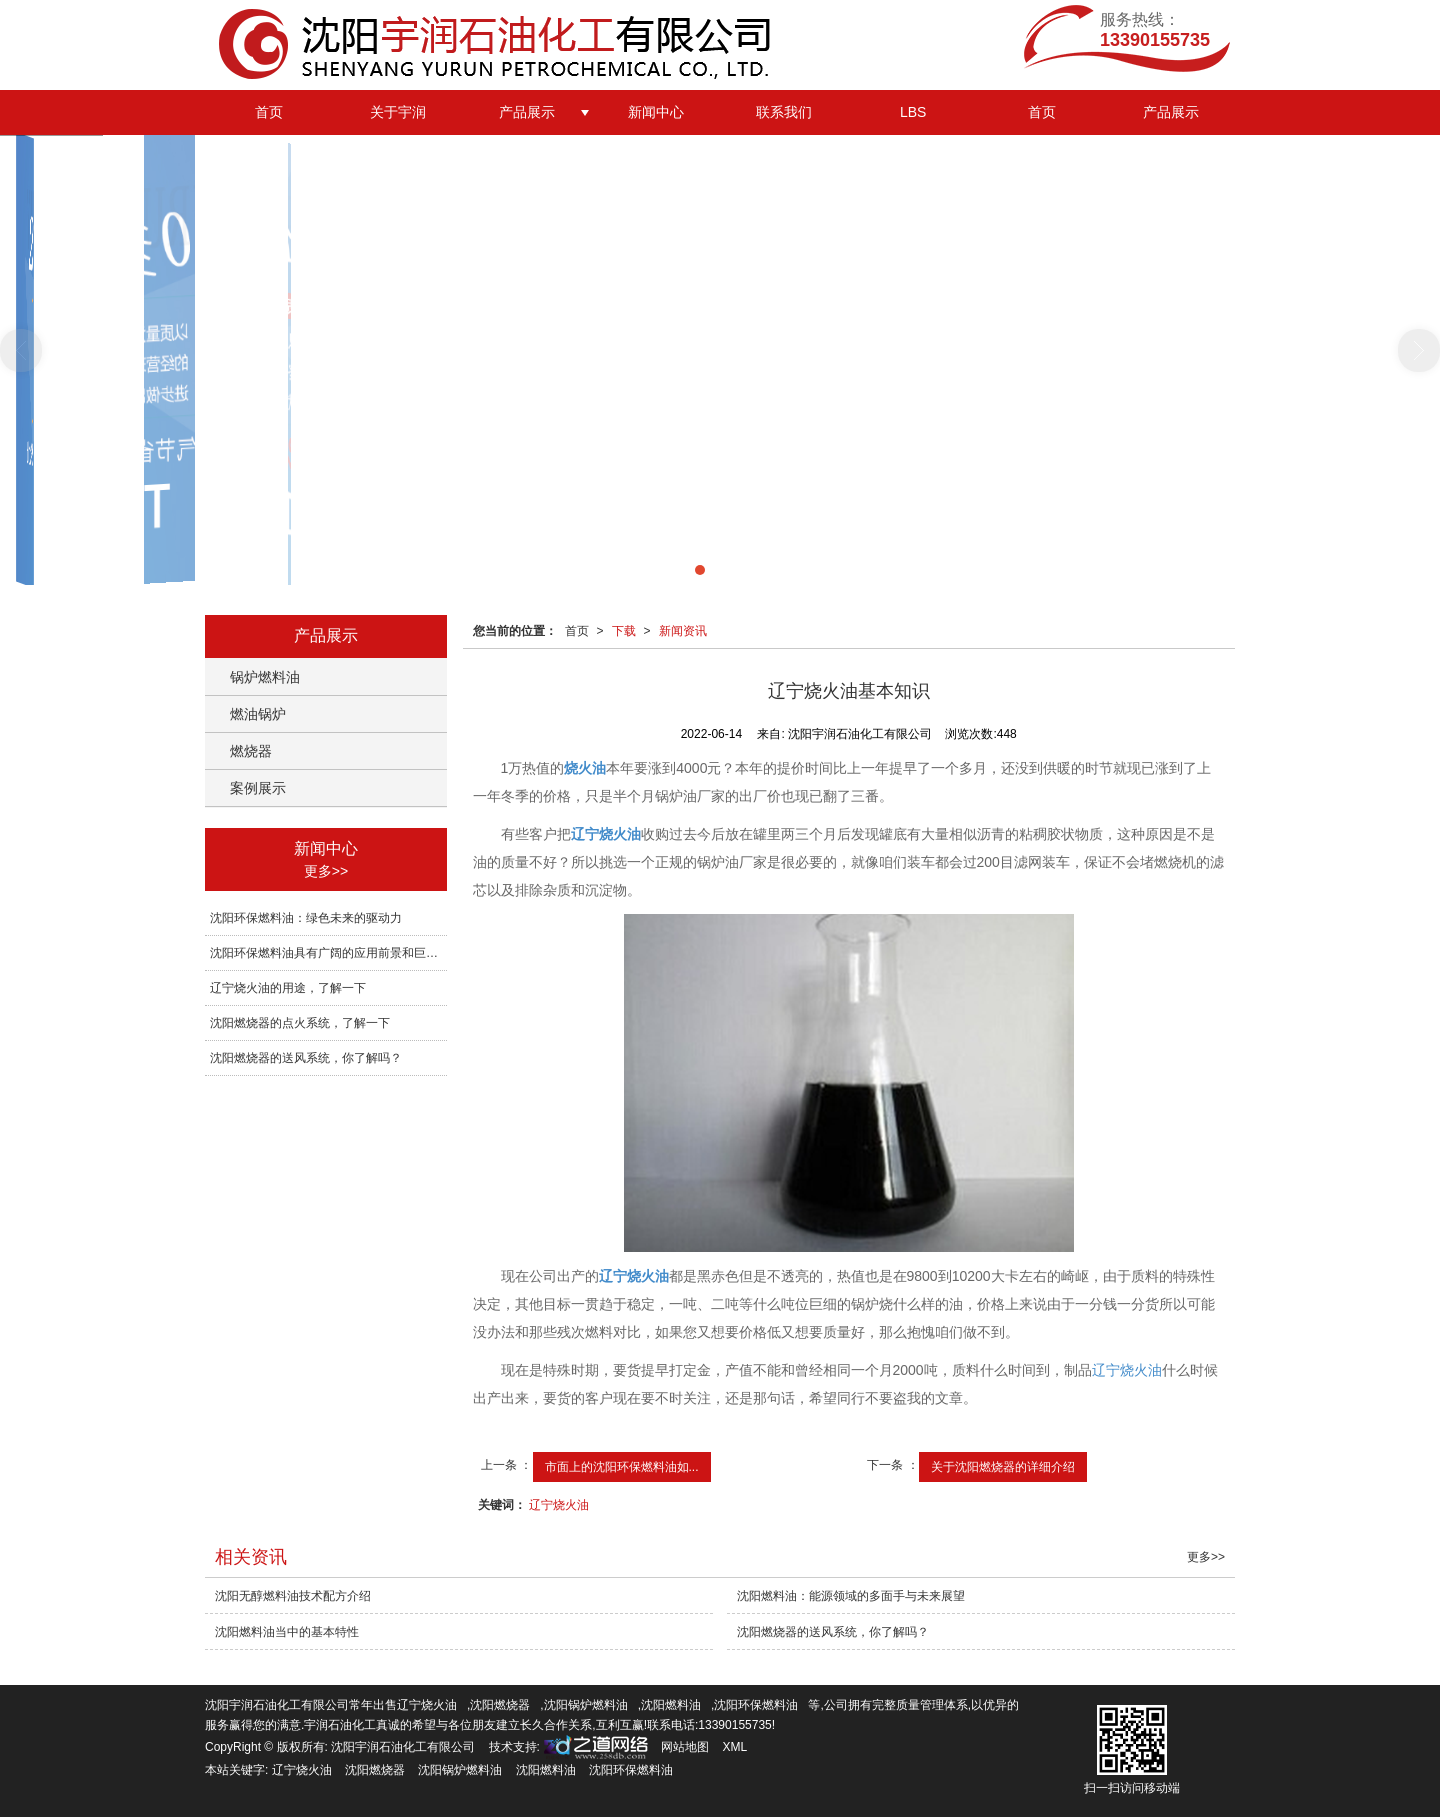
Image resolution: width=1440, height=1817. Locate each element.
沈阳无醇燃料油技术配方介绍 (293, 1596)
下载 (624, 631)
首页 (269, 112)
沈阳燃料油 (671, 1705)
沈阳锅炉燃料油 (586, 1705)
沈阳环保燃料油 (756, 1705)
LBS (913, 112)
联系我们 (784, 112)
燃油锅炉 (258, 714)
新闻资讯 (683, 631)
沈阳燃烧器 (500, 1705)
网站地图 (685, 1747)
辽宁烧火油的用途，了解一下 (288, 988)
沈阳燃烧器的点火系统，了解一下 (300, 1023)
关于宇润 (398, 112)
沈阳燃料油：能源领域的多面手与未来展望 (851, 1596)
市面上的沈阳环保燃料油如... (622, 1467)
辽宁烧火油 (1127, 1370)
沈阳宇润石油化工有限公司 (403, 1747)
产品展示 (527, 112)
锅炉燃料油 (265, 677)
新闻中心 (656, 112)
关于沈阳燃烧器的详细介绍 (1003, 1467)
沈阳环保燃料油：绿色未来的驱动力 (306, 918)
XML (735, 1747)
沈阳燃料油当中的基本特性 (287, 1632)
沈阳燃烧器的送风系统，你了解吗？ (306, 1058)
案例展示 (258, 788)
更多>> (326, 871)
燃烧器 (251, 751)
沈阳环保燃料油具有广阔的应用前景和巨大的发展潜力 (328, 953)
